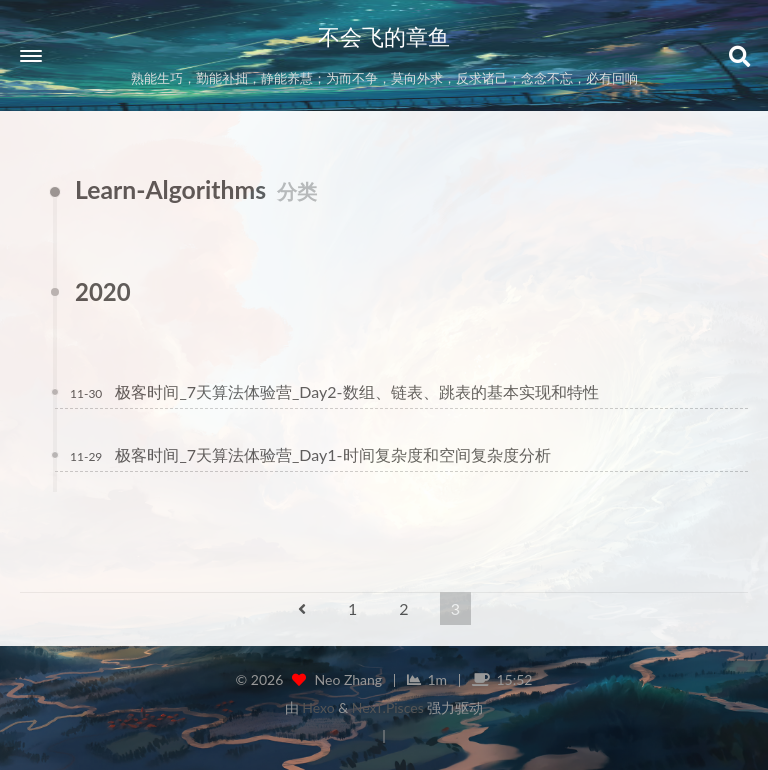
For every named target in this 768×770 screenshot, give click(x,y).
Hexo (318, 707)
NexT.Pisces (388, 707)
